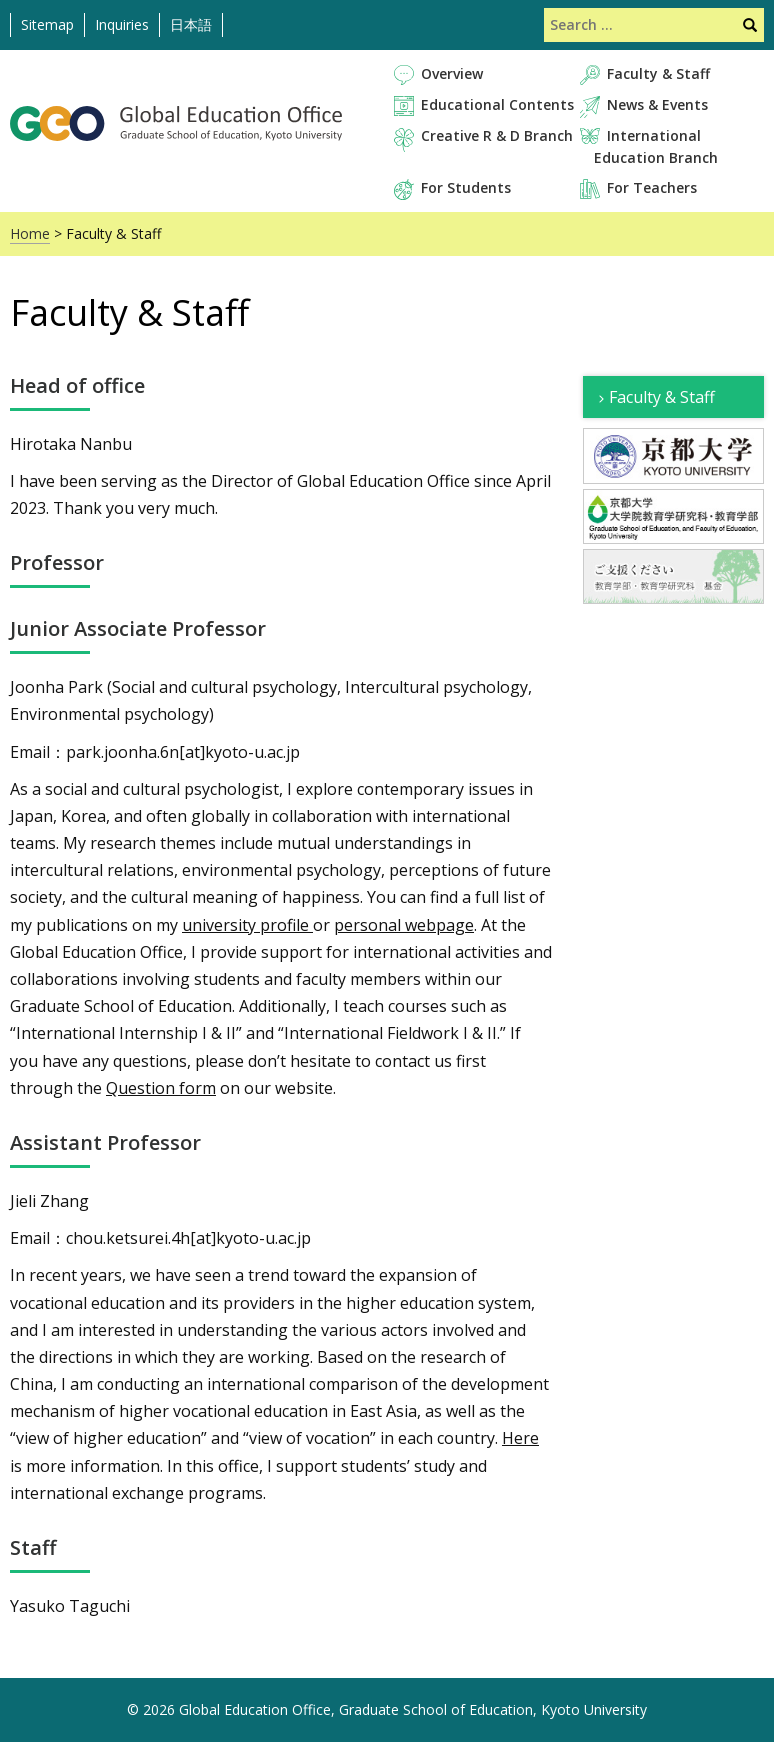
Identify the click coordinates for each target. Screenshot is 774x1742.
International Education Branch (656, 146)
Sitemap (47, 24)
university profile (247, 925)
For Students (466, 187)
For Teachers (652, 187)
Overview (452, 73)
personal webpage (404, 925)
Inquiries (122, 24)
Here (520, 1438)
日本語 (191, 24)
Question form (161, 1088)
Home (30, 233)
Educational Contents (497, 104)
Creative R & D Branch (497, 135)
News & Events (657, 104)
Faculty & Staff (658, 73)
